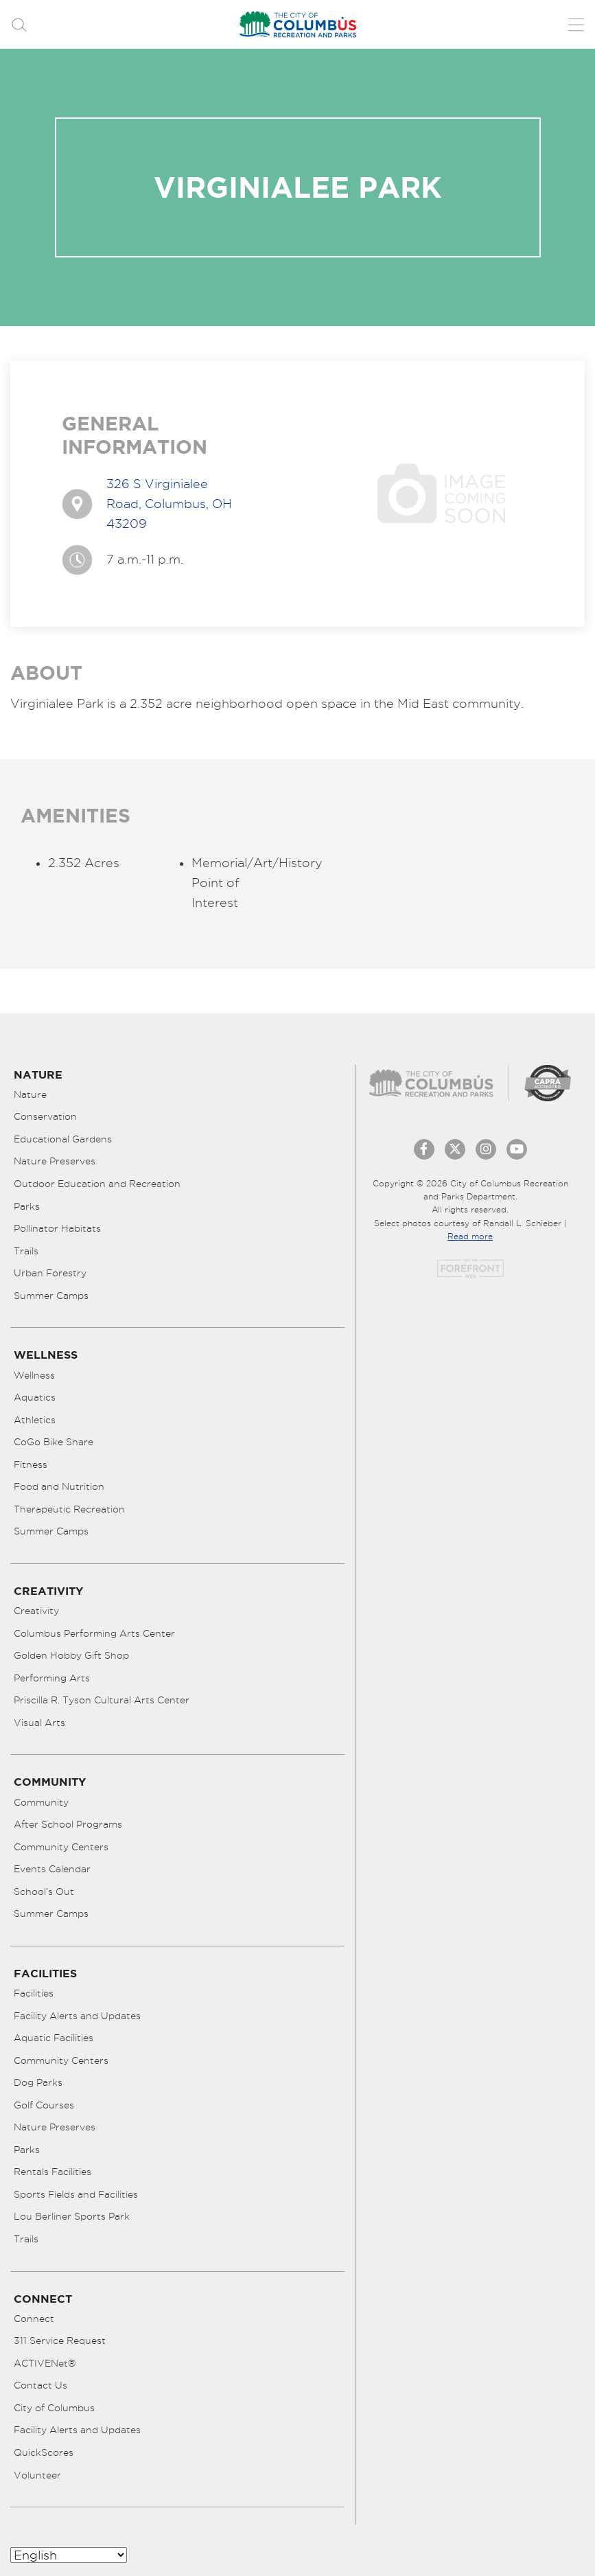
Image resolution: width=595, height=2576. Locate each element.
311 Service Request (60, 2340)
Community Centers (61, 1846)
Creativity (36, 1610)
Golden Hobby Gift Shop (71, 1655)
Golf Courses (44, 2105)
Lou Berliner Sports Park (72, 2216)
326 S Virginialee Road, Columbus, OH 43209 (169, 503)
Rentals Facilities (52, 2171)
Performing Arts (52, 1677)
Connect (34, 2318)
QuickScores (43, 2452)
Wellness (34, 1375)
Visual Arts (39, 1722)
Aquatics (35, 1397)
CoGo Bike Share (53, 1441)
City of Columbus (54, 2407)
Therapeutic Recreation (69, 1509)
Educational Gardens (63, 1139)
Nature (30, 1094)
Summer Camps (51, 1295)
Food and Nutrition (59, 1486)
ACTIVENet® (45, 2363)
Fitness (30, 1464)
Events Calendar (52, 1868)
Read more (470, 1236)
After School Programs (68, 1824)
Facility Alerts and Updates (77, 2015)
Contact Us (40, 2385)
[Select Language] (68, 2555)
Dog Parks (38, 2082)
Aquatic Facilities (53, 2037)
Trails (26, 1250)
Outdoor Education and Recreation (97, 1183)
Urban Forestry (50, 1272)
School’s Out (44, 1891)
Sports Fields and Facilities (76, 2194)
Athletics (35, 1419)
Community (41, 1802)
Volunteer (37, 2475)
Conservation (45, 1116)
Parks (27, 1206)
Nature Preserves (54, 1160)
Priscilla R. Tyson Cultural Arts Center (101, 1699)
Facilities (34, 1993)
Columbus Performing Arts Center (94, 1633)
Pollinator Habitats (57, 1228)
